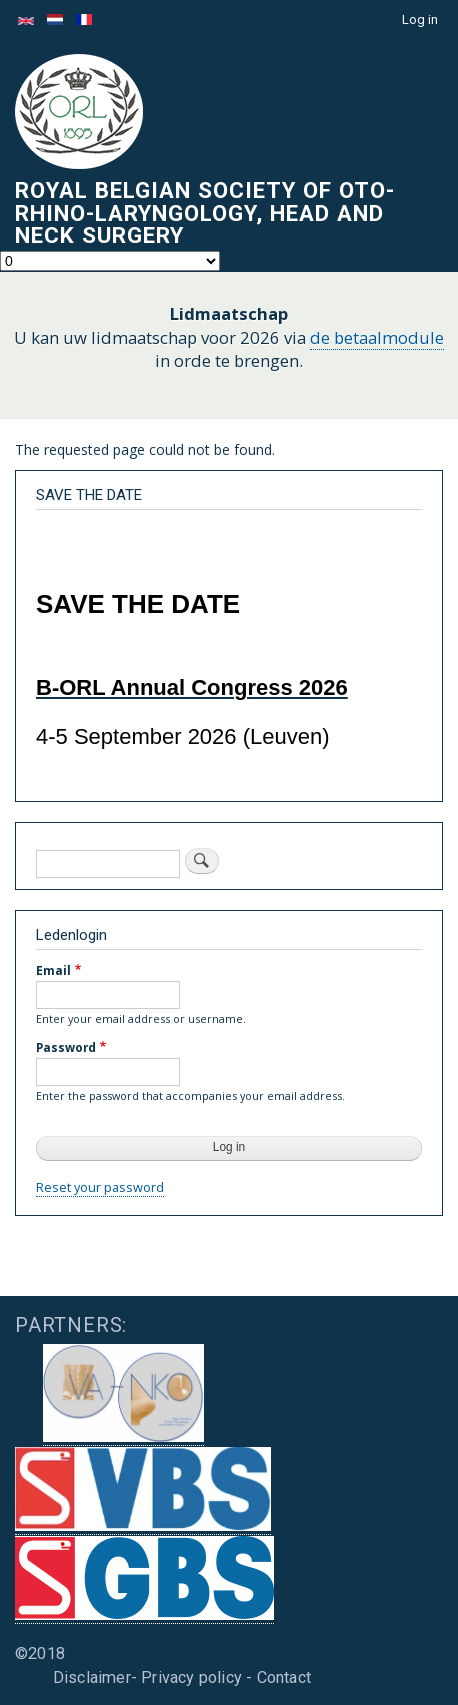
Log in (420, 19)
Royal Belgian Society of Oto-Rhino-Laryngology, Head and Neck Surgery (205, 212)
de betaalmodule (377, 337)
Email (53, 970)
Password (66, 1047)
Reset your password (100, 1187)
